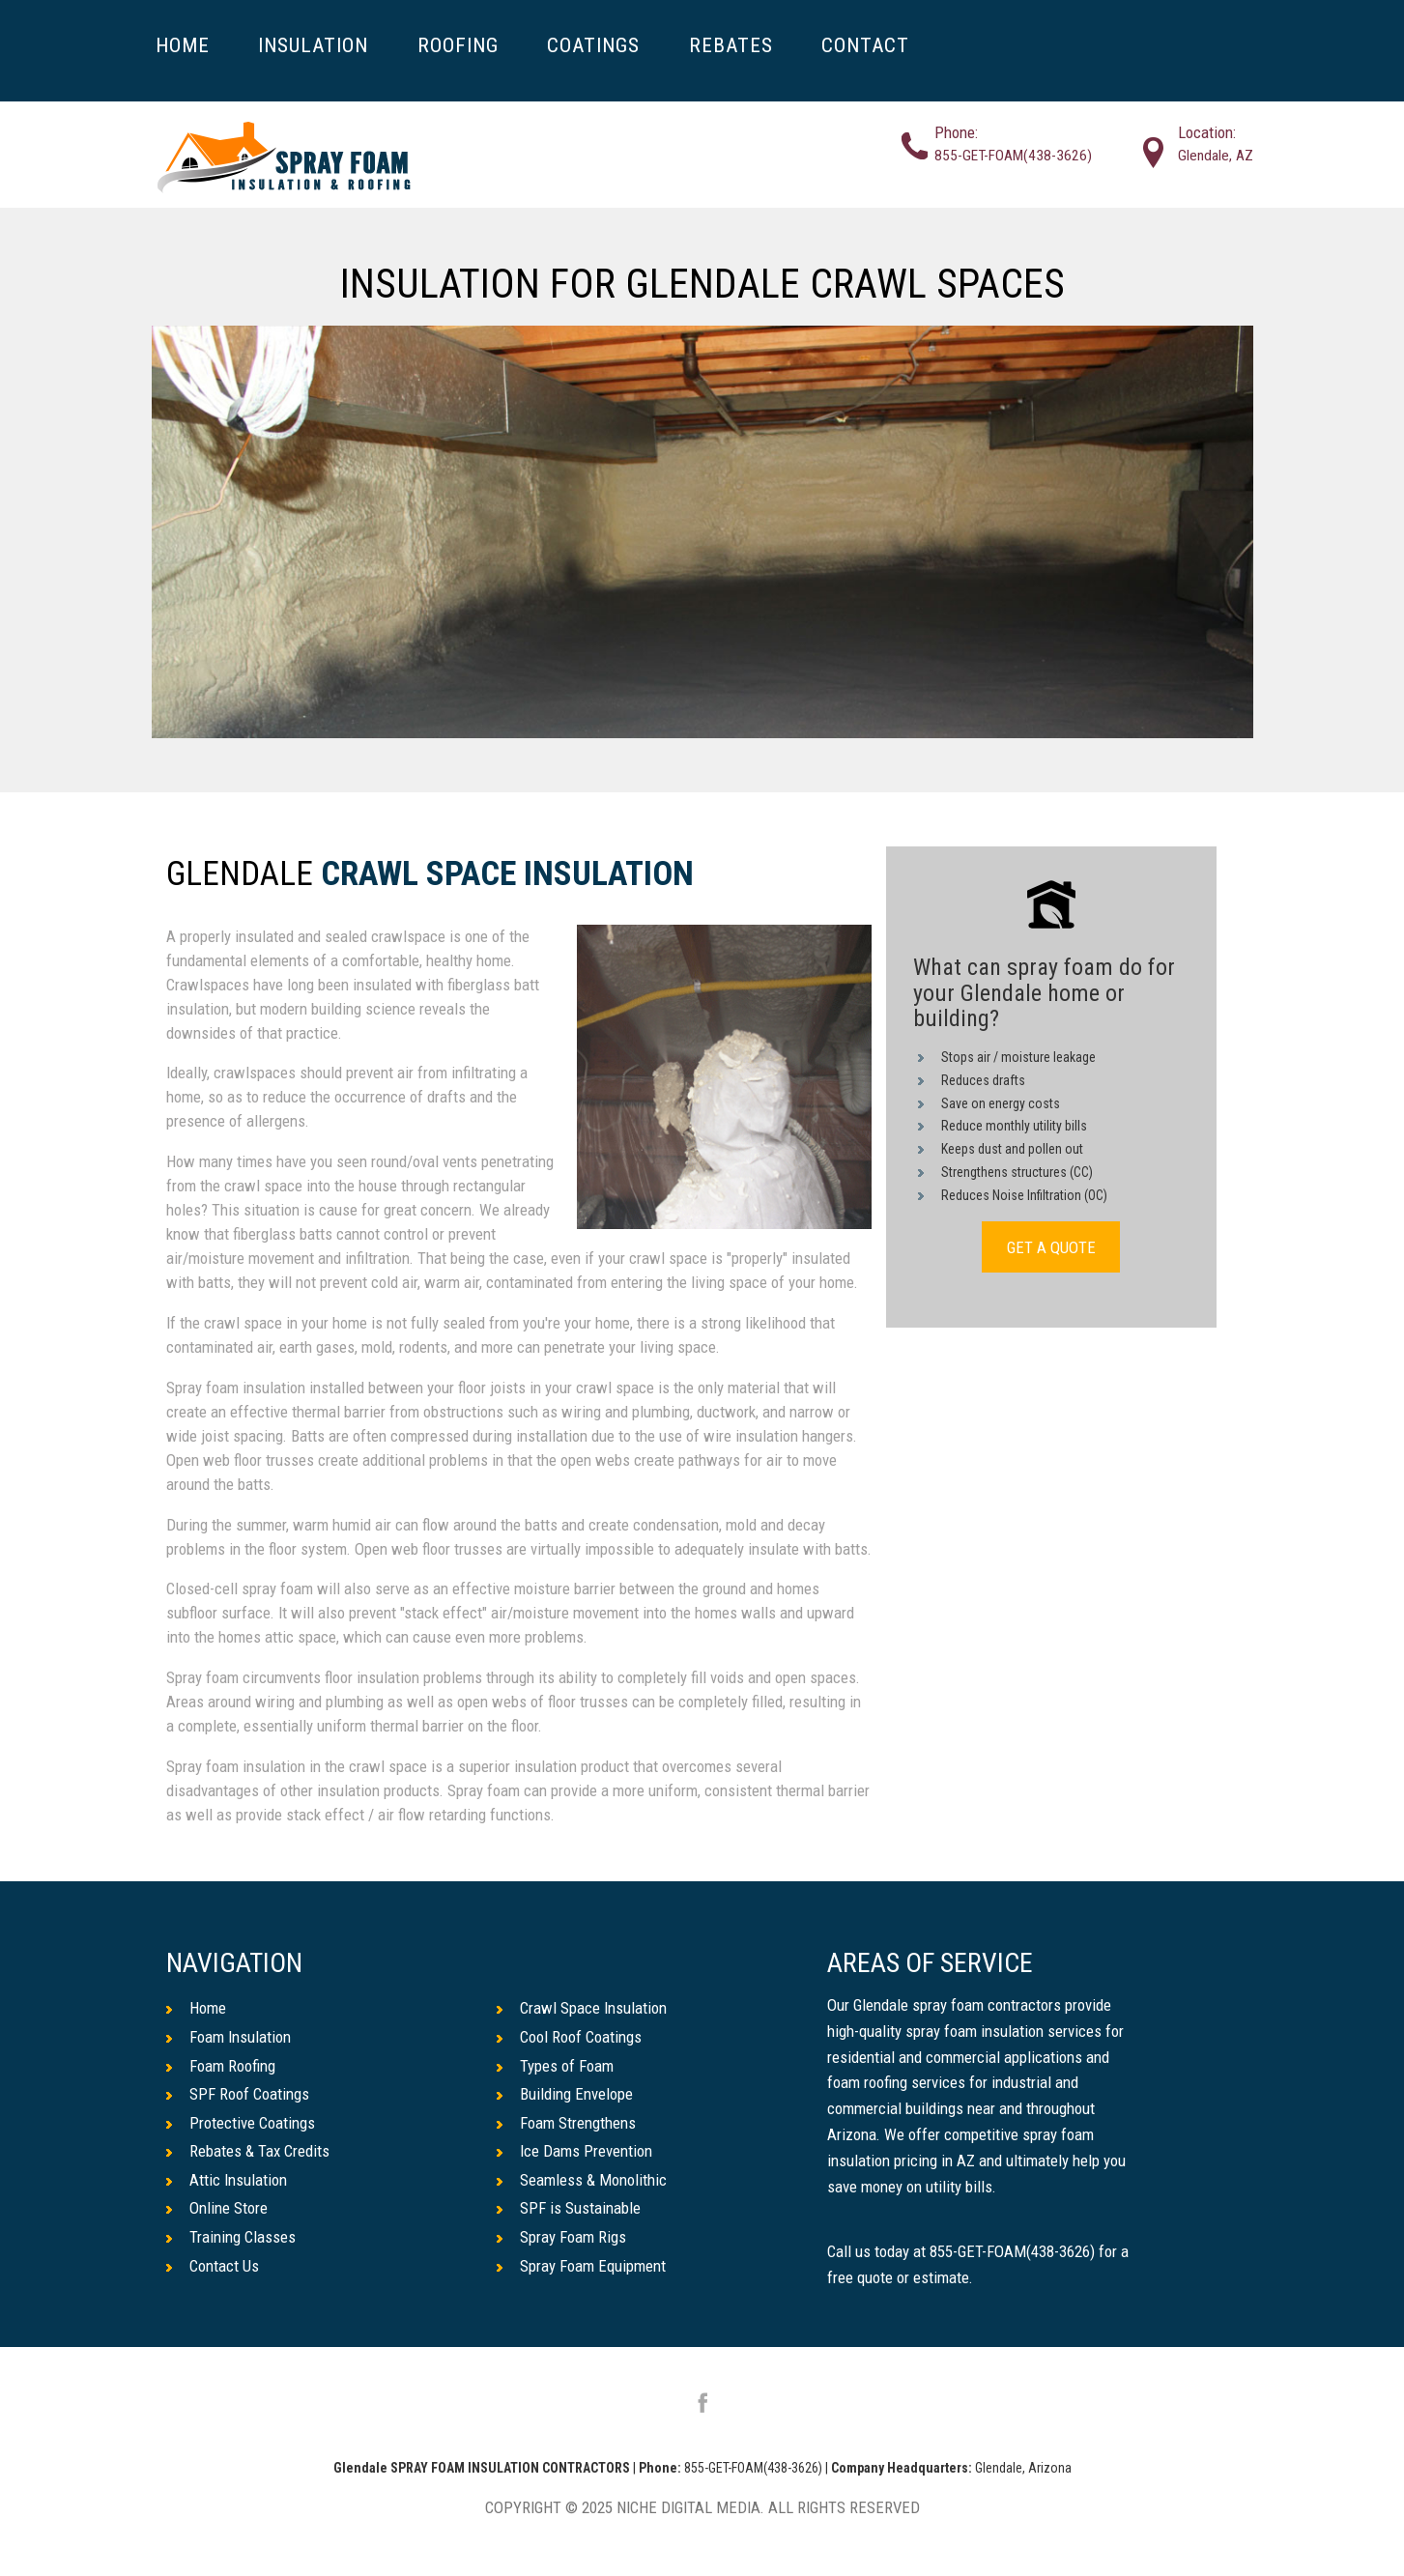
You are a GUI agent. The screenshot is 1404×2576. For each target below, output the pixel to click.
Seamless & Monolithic (582, 2180)
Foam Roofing (220, 2065)
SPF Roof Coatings (237, 2094)
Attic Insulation (226, 2180)
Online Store (217, 2208)
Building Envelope (565, 2094)
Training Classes (231, 2237)
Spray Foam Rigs (561, 2237)
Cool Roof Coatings (569, 2036)
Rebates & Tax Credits (248, 2151)
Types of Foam (555, 2065)
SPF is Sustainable (569, 2208)
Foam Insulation (228, 2036)
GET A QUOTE (1051, 1247)
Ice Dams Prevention (574, 2151)
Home (196, 2008)
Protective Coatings (240, 2122)
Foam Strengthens (566, 2122)
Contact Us (212, 2265)
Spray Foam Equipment (581, 2265)
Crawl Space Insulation (507, 875)
